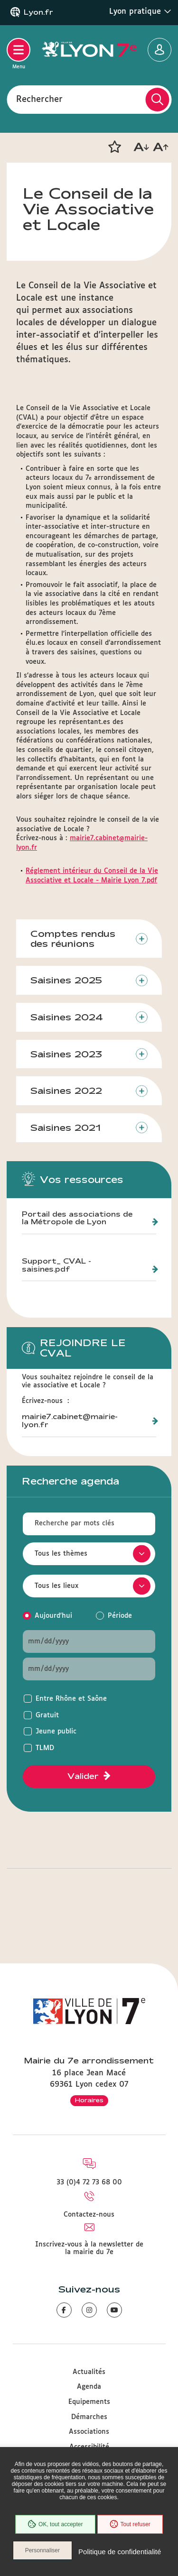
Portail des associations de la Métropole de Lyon (77, 1218)
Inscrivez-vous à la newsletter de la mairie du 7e (89, 2248)
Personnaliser (42, 2550)
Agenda (89, 2386)
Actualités (89, 2372)
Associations (89, 2432)
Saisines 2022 (66, 1090)
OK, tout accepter (55, 2524)
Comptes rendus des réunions (72, 938)
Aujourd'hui (53, 1616)
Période (120, 1616)
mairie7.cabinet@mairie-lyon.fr (70, 1420)
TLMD (45, 1748)
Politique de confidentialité (119, 2552)
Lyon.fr (38, 12)
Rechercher (39, 99)
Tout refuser (130, 2524)
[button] (114, 147)
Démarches (89, 2417)
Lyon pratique (140, 11)
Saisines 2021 (65, 1127)
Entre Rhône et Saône (71, 1699)
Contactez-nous (89, 2214)
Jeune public (56, 1731)
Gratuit (47, 1715)
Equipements (89, 2402)
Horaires (89, 2100)
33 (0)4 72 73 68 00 (89, 2182)
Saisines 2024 (66, 1017)
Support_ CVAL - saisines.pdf (56, 1265)
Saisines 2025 (66, 980)
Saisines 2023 (66, 1054)
